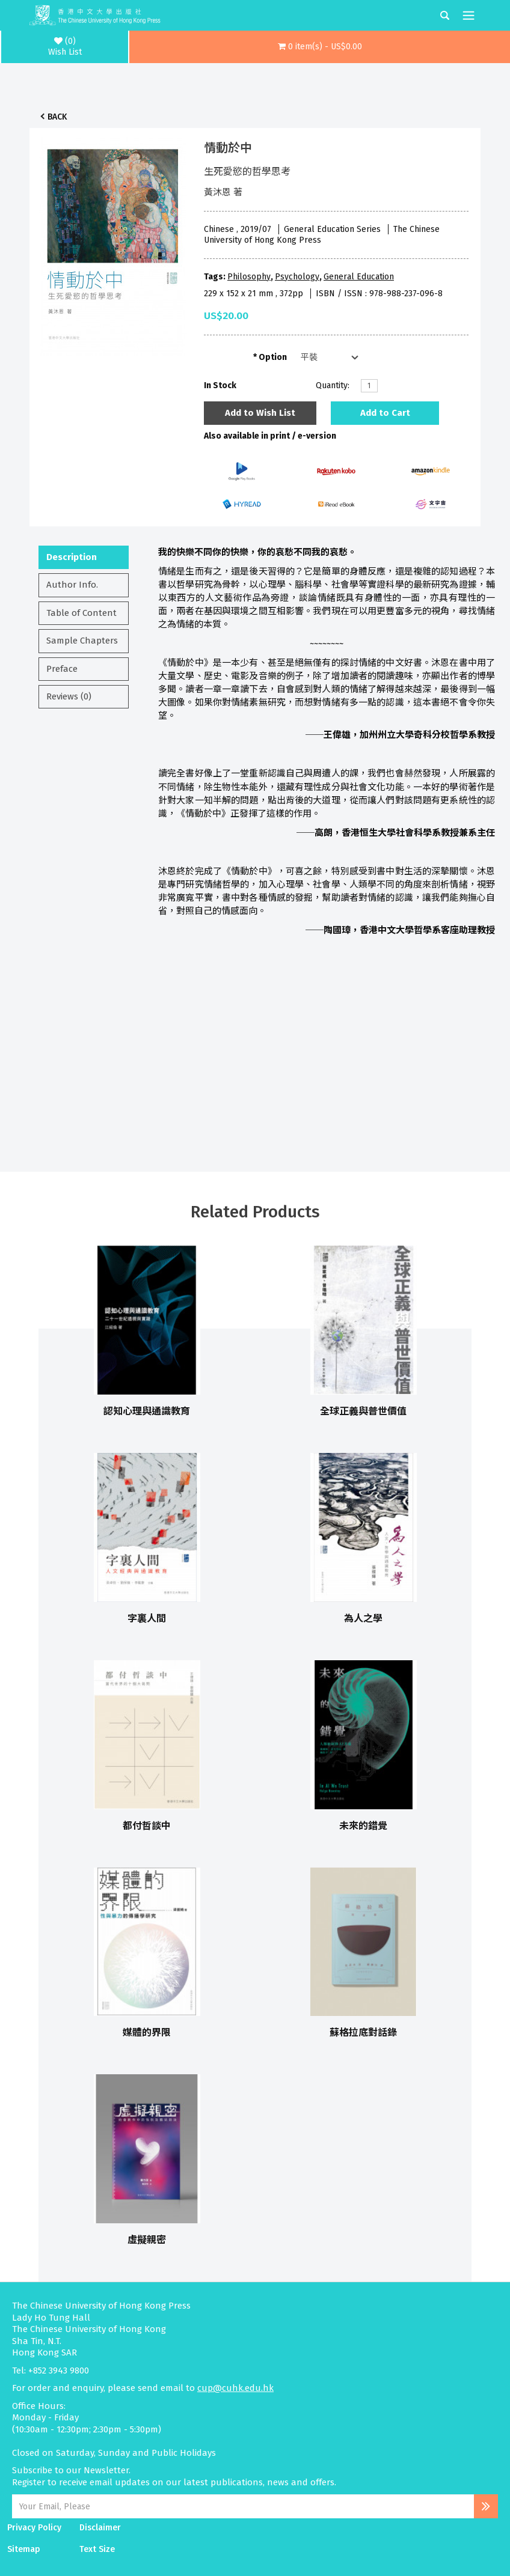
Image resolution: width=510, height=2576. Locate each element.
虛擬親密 (146, 2240)
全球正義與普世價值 (363, 1411)
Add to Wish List (260, 412)
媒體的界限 (147, 2032)
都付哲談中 (147, 1826)
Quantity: (332, 385)
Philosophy (249, 277)
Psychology (297, 277)
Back (57, 117)
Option (273, 357)
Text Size (97, 2549)
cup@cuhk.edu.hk (235, 2388)
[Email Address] (243, 2506)
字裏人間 (146, 1618)
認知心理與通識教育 (146, 1411)
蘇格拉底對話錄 (363, 2032)
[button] (319, 46)
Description (71, 557)
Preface (62, 668)
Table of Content (81, 612)
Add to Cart (385, 412)
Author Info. (72, 584)
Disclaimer (100, 2528)
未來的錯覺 (363, 1826)
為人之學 (363, 1618)
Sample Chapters (82, 640)
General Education (359, 277)
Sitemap (23, 2549)
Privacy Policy (34, 2528)
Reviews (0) (68, 696)
